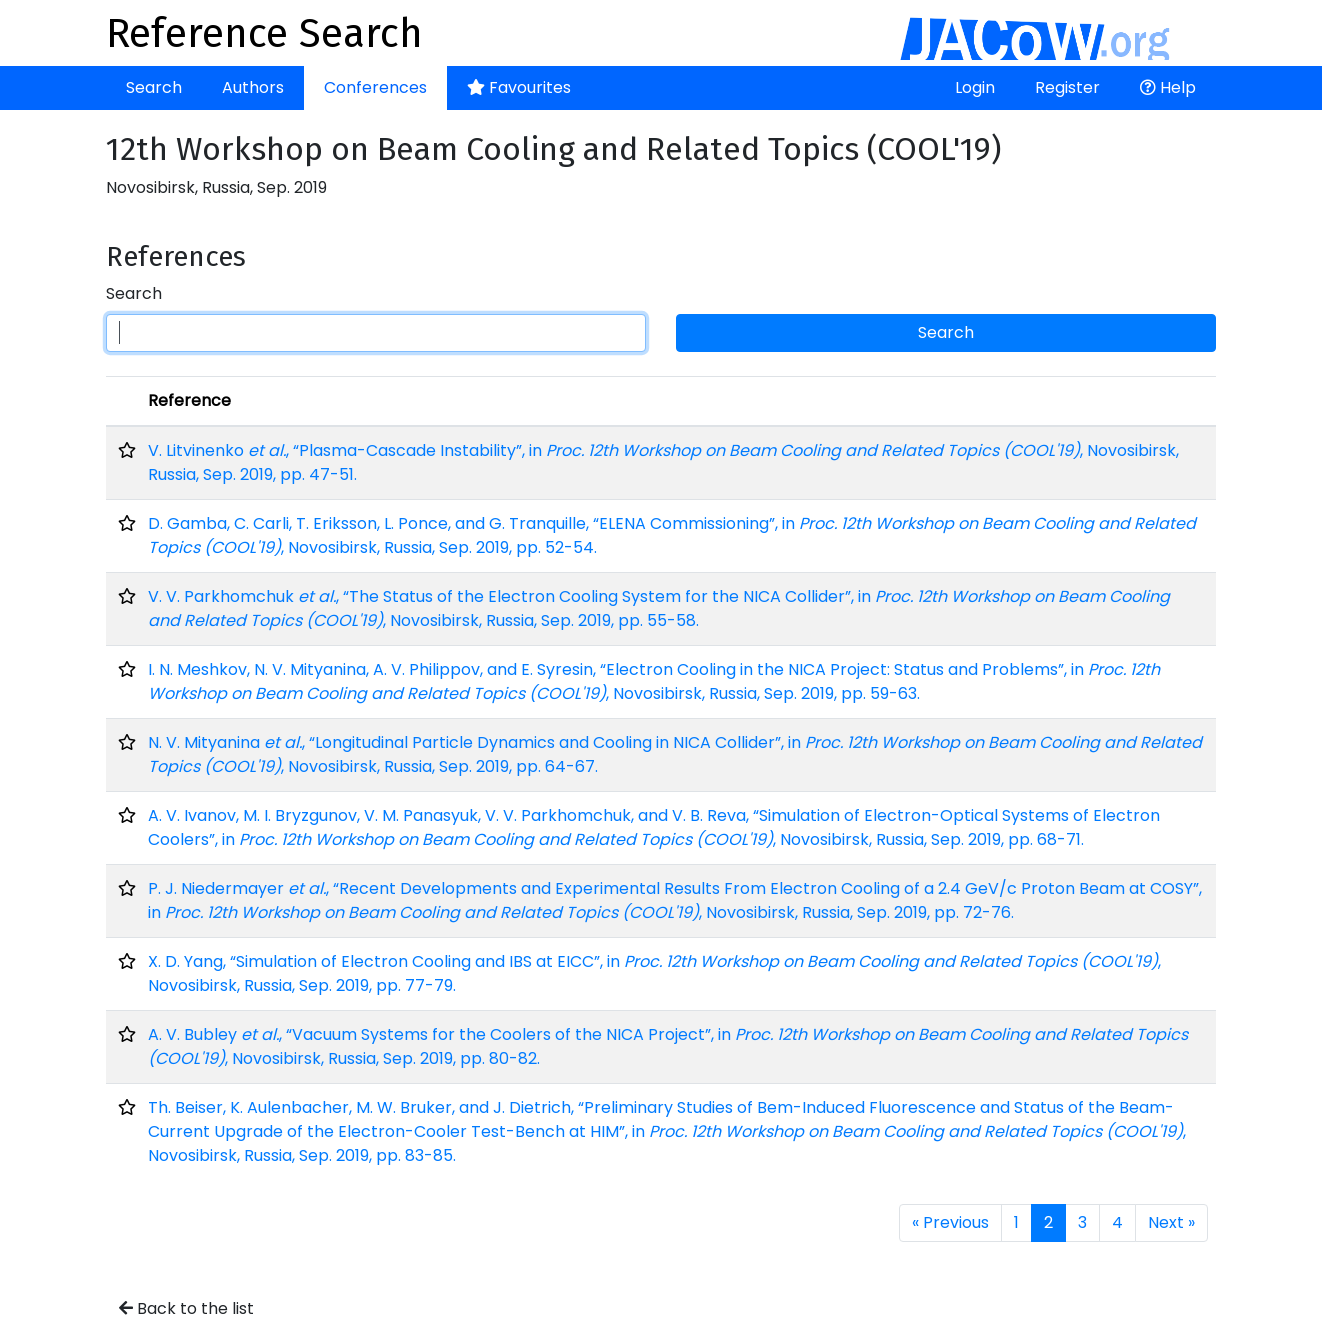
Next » (1171, 1222)
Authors (253, 87)
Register (1067, 87)
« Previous (950, 1222)
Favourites (519, 87)
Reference (189, 400)
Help (1168, 87)
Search (154, 87)
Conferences (375, 87)
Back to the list (186, 1308)
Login (975, 87)
